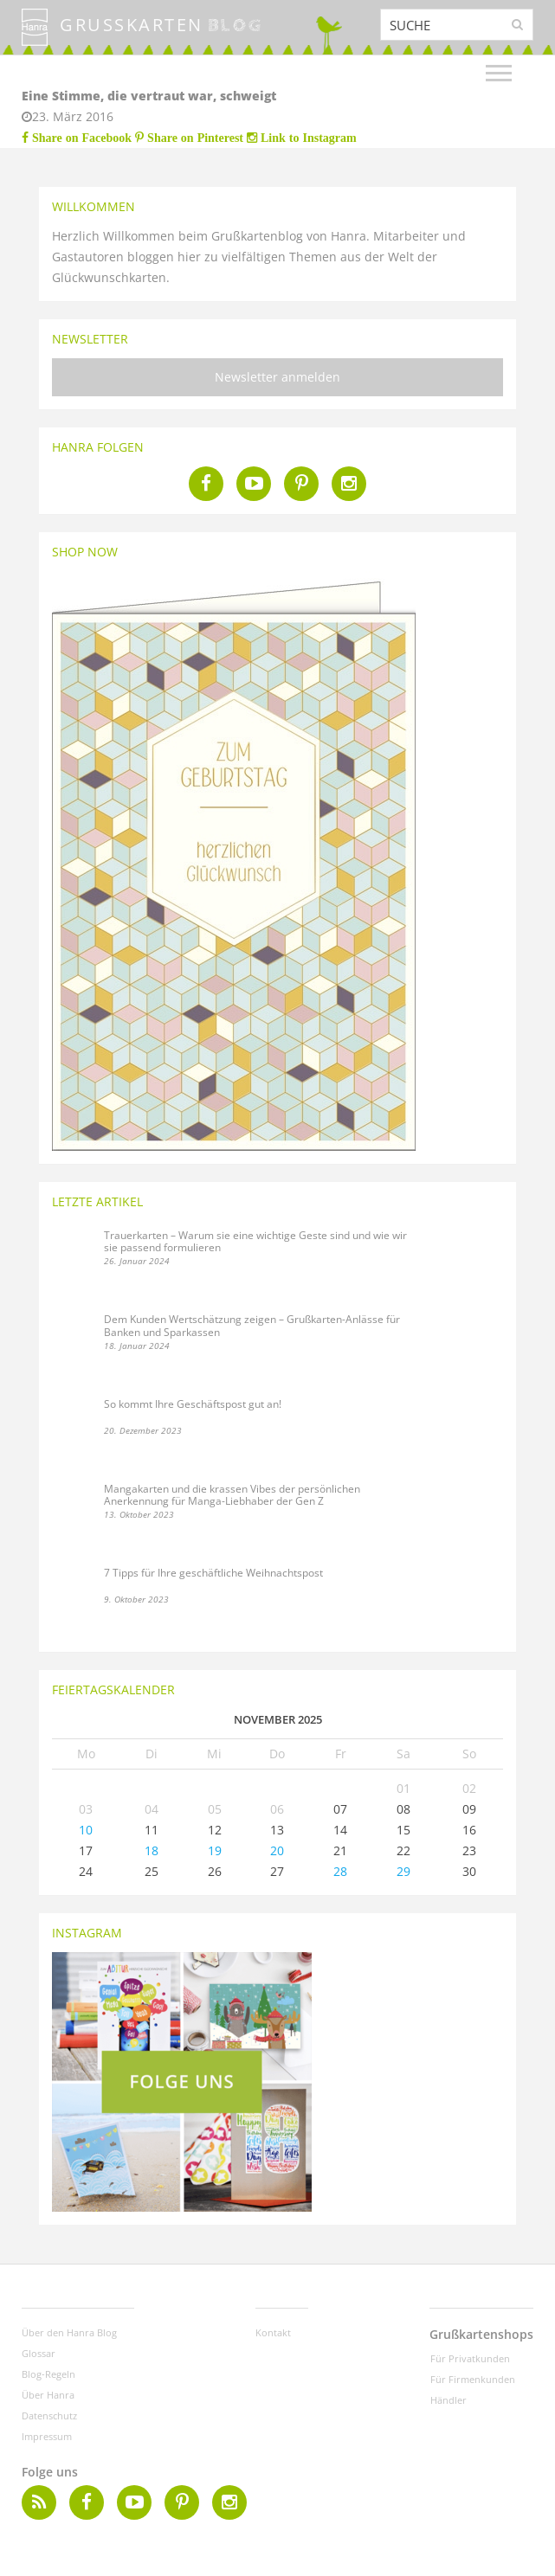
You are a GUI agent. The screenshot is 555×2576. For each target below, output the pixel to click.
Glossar (38, 2353)
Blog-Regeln (48, 2374)
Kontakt (273, 2332)
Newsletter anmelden (277, 377)
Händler (448, 2400)
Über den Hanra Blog (69, 2332)
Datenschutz (49, 2415)
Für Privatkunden (470, 2358)
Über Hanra (48, 2394)
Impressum (47, 2436)
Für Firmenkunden (472, 2379)
